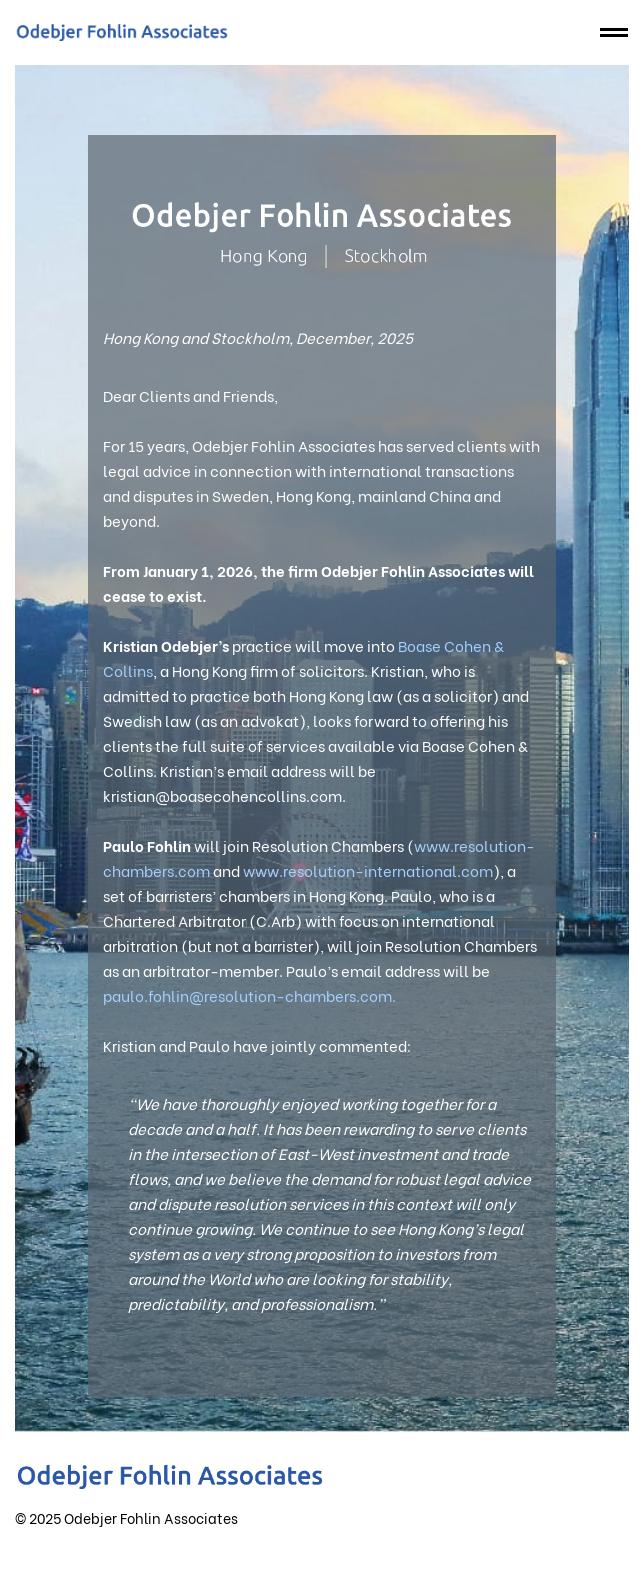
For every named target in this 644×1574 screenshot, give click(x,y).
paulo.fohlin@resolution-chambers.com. (249, 995)
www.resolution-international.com (368, 870)
